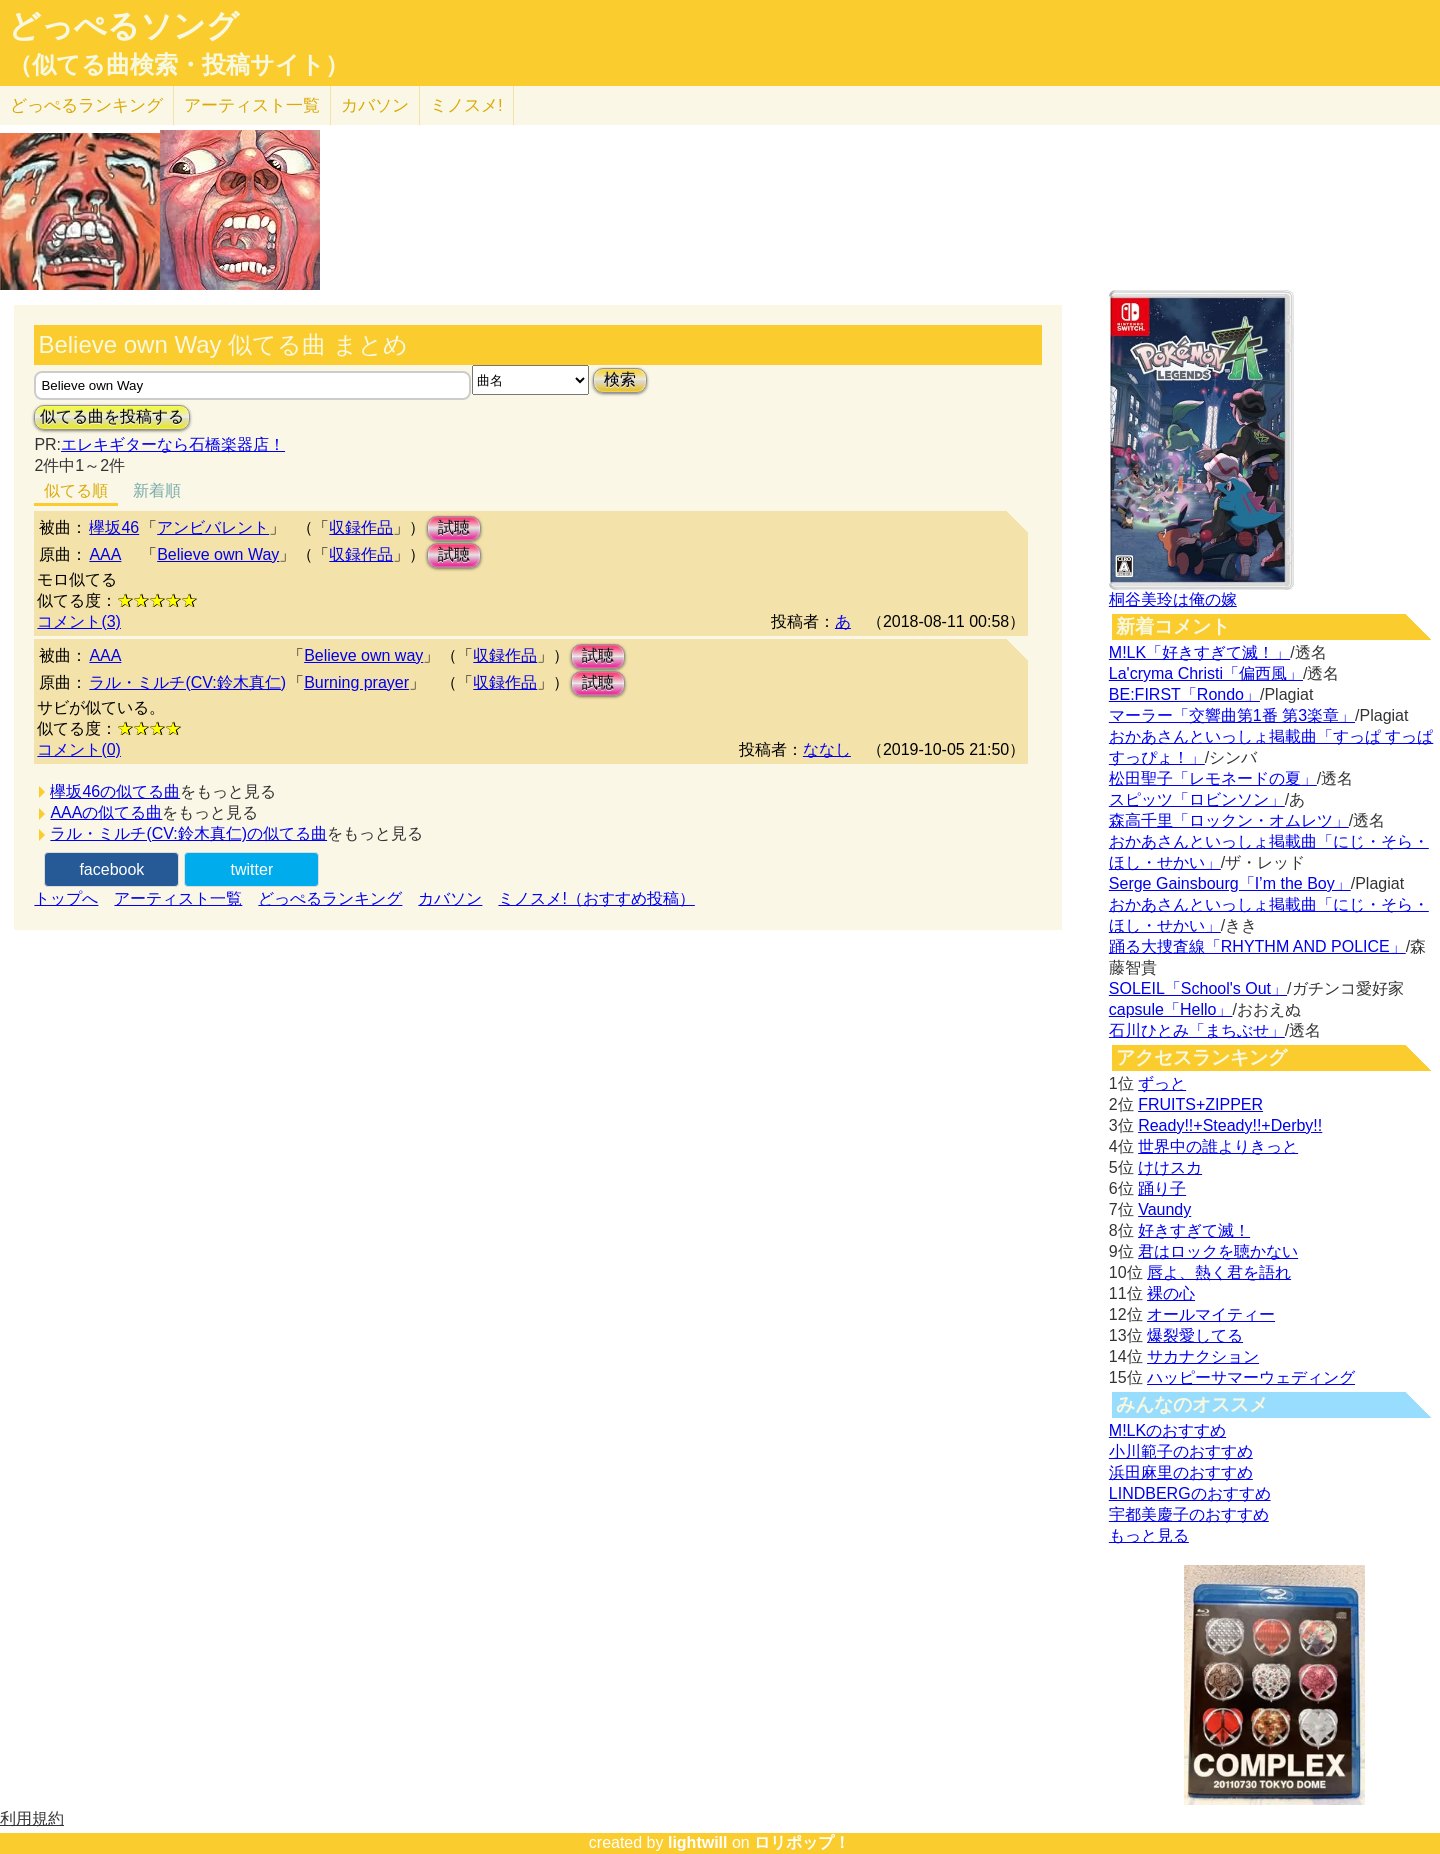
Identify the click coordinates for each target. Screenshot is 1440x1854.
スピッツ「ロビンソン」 (1197, 799)
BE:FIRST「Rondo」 (1184, 694)
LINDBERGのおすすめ (1190, 1493)
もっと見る (1149, 1535)
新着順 (157, 490)
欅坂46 (114, 527)
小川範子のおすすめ (1181, 1451)
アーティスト (252, 105)
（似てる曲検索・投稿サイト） (178, 65)
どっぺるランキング (330, 898)
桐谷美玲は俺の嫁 (1173, 599)
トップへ (66, 898)
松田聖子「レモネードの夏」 (1213, 778)
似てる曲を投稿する (112, 416)
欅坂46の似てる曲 (115, 791)
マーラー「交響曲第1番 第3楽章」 (1232, 715)
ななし (827, 749)
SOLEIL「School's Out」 (1198, 988)
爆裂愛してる (1195, 1335)
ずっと (1162, 1083)
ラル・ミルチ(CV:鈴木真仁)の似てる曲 (188, 833)
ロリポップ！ (802, 1842)
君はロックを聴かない (1218, 1251)
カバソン (375, 105)
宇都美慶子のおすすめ (1189, 1514)
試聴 (454, 527)
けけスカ (1170, 1167)
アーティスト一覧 (178, 898)
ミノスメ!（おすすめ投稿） (596, 898)
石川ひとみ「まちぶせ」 (1197, 1030)
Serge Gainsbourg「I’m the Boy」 (1230, 883)
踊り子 (1162, 1188)
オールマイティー (1211, 1314)
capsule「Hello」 (1171, 1009)
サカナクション (1203, 1356)
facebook (111, 869)
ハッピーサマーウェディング (1251, 1377)
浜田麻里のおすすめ (1181, 1472)
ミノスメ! (466, 105)
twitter (252, 869)
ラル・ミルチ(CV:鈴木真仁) (187, 682)
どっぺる (86, 105)
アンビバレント (213, 527)
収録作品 (361, 527)
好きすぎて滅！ (1194, 1230)
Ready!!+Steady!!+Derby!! (1230, 1125)
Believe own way (363, 655)
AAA (105, 554)
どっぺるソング (123, 26)
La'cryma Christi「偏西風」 (1206, 673)
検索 (620, 379)
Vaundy (1164, 1209)
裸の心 (1171, 1293)
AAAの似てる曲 (106, 812)
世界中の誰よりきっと (1218, 1146)
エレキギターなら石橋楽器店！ (173, 444)
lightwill (698, 1842)
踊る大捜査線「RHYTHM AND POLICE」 (1257, 946)
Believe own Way (218, 554)
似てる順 (76, 490)
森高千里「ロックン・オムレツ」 (1229, 820)
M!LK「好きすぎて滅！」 (1199, 652)
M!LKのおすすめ (1167, 1430)
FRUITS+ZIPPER (1200, 1104)
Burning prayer (356, 682)
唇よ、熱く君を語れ (1219, 1272)
